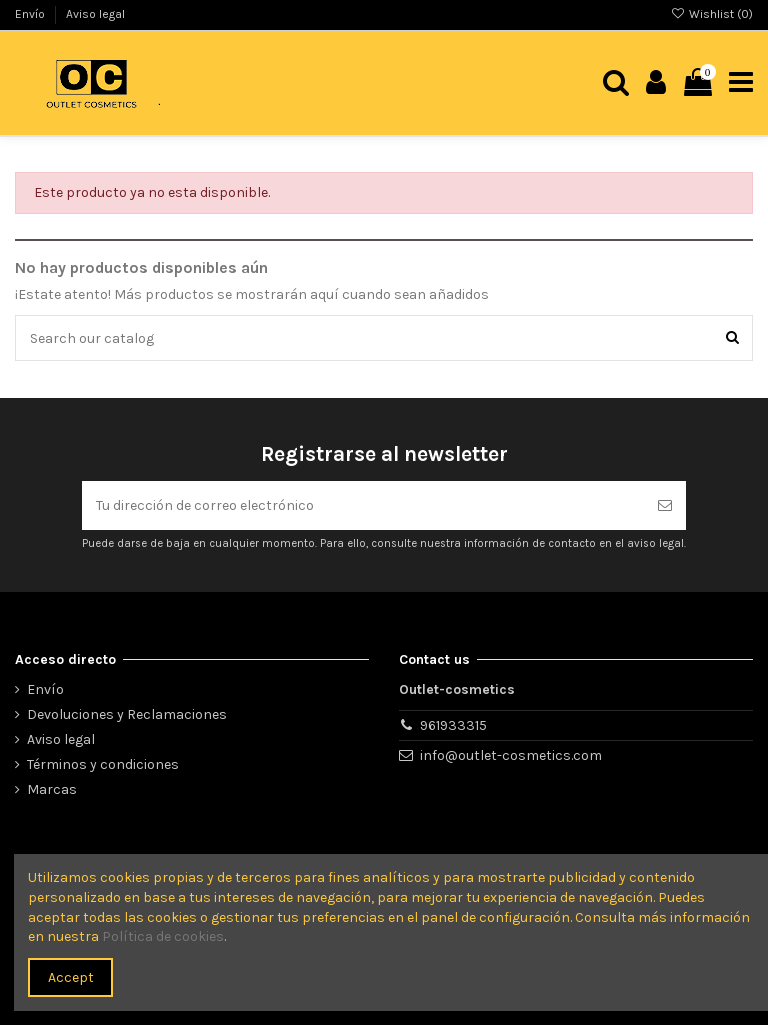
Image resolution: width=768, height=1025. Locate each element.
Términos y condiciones (103, 764)
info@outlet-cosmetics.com (511, 755)
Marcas (52, 789)
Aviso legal (95, 14)
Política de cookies (163, 936)
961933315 (453, 725)
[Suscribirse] (665, 505)
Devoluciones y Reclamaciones (127, 714)
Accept (71, 977)
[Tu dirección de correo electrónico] (363, 505)
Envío (31, 14)
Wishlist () (712, 14)
